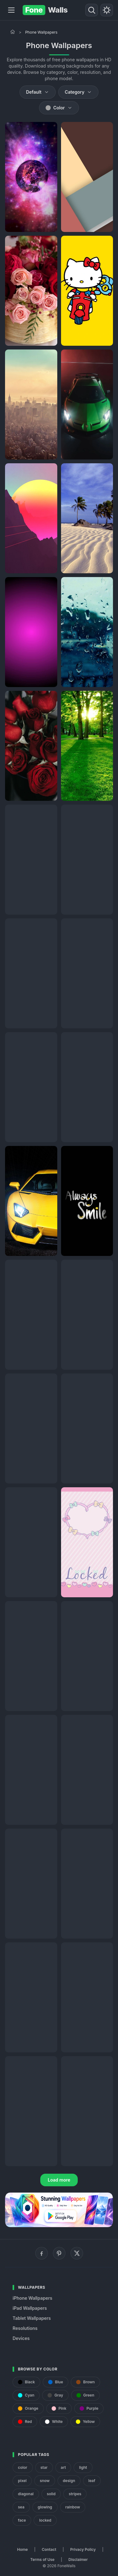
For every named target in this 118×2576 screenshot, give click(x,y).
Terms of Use (42, 2559)
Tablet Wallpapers (32, 2318)
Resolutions (25, 2328)
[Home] (12, 31)
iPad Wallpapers (30, 2308)
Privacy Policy (83, 2549)
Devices (21, 2338)
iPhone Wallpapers (32, 2298)
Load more (59, 2179)
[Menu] (11, 10)
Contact (49, 2549)
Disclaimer (77, 2559)
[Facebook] (41, 2253)
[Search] (91, 10)
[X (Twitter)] (76, 2253)
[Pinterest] (59, 2253)
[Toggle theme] (106, 10)
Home (22, 2549)
